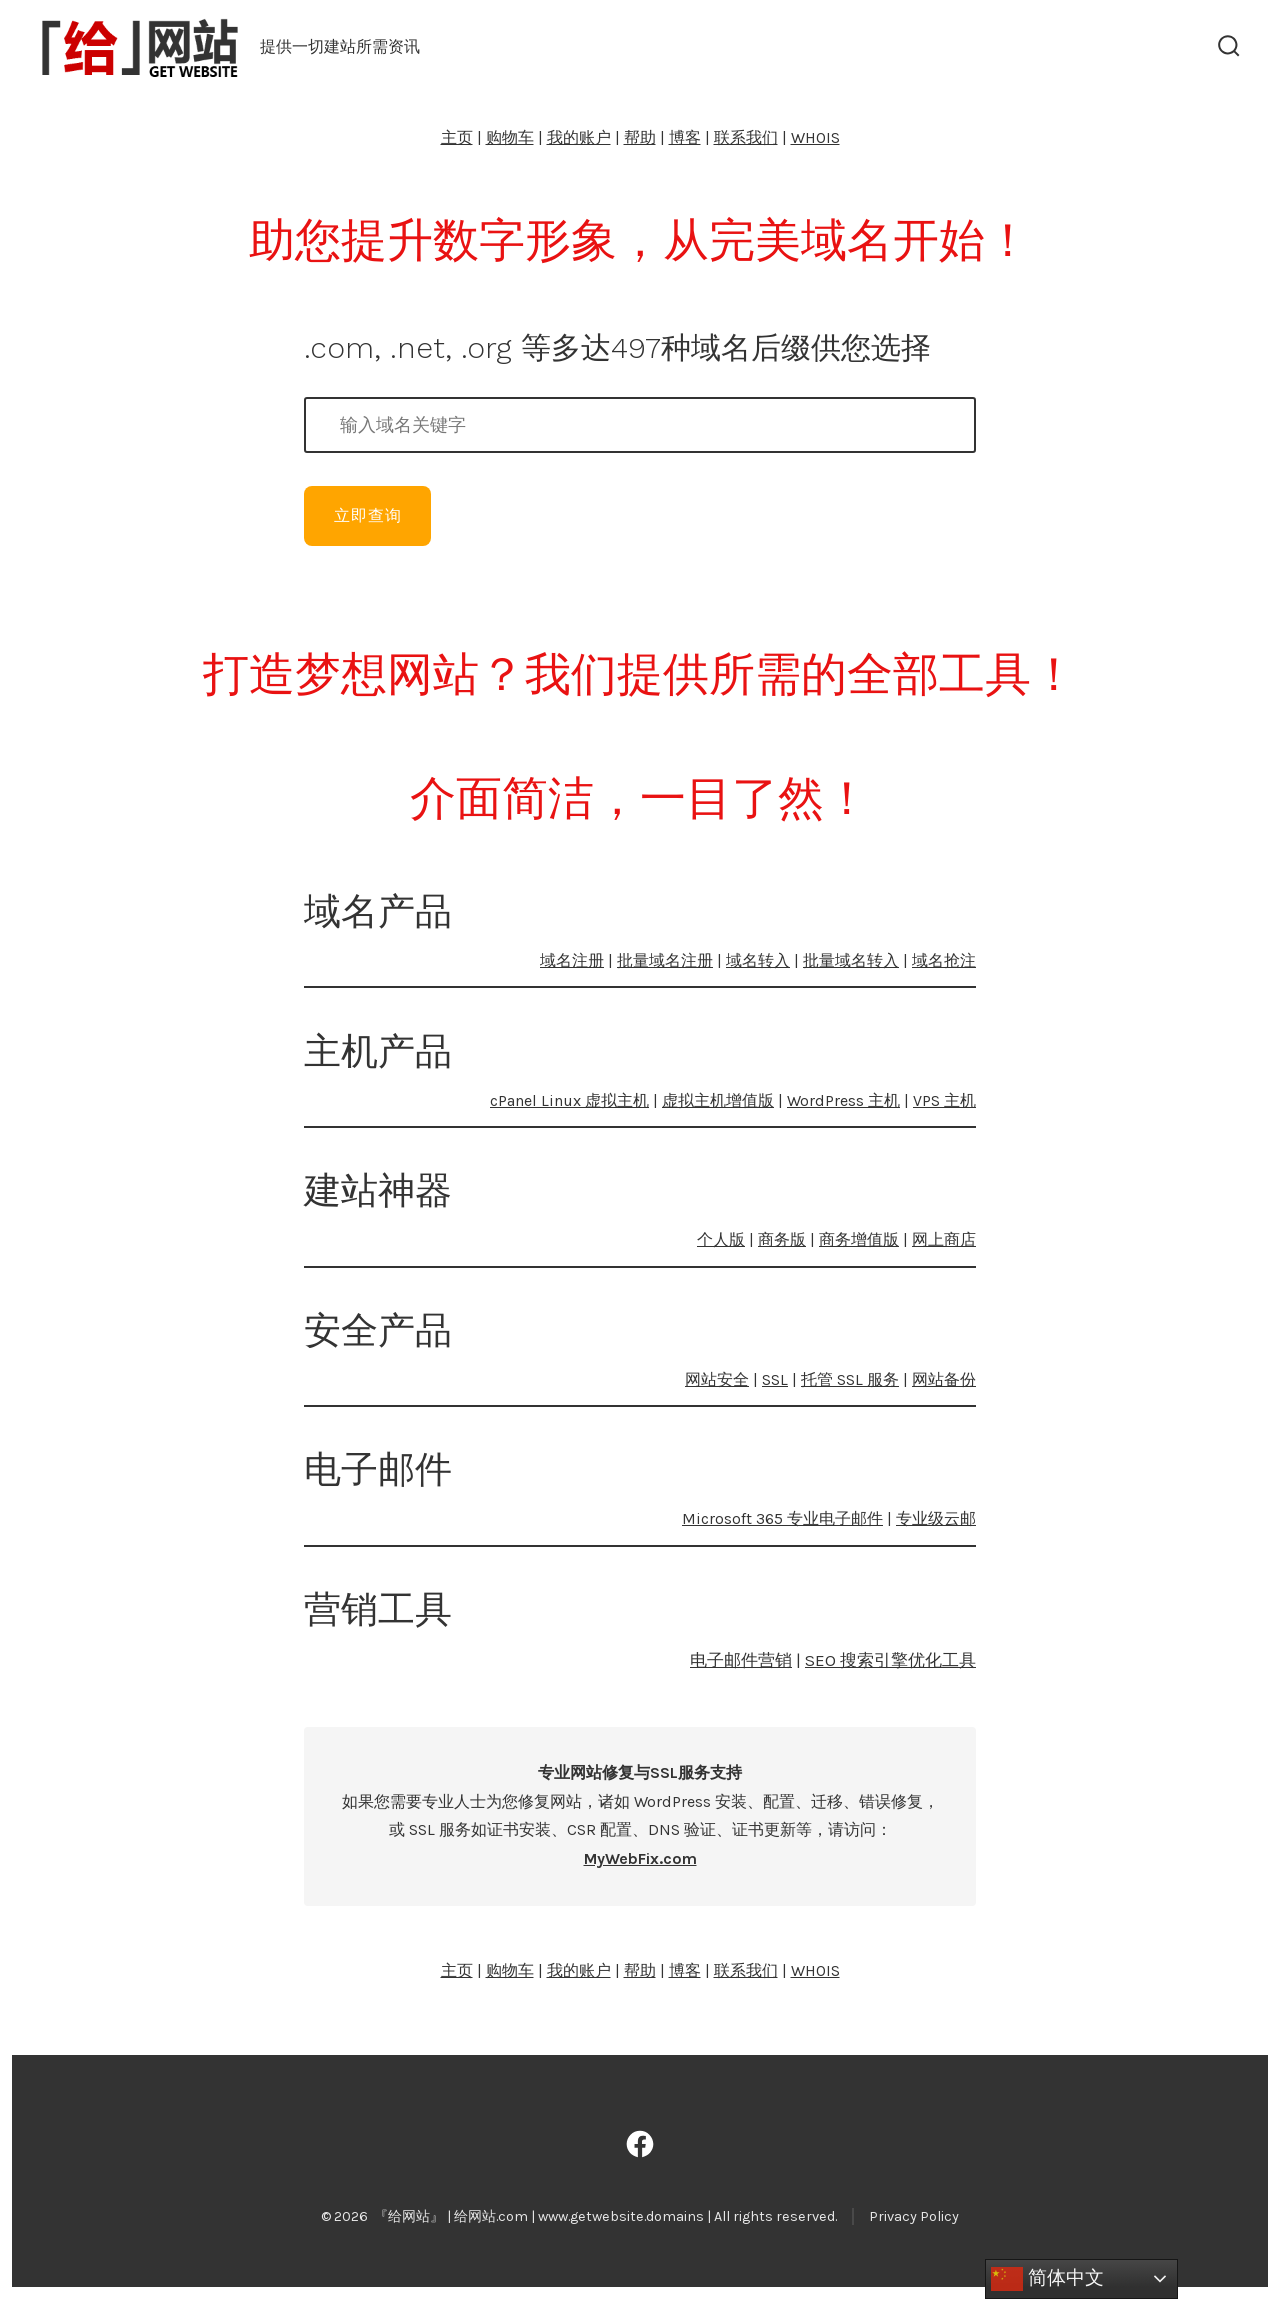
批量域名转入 (851, 960)
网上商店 (944, 1239)
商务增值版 (859, 1239)
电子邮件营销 (741, 1660)
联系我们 (746, 137)
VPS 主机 (944, 1100)
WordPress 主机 (843, 1100)
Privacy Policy (914, 2216)
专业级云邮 (936, 1518)
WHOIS (815, 137)
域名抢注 (944, 960)
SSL (775, 1379)
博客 (685, 137)
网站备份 (944, 1379)
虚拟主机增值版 (718, 1100)
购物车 (510, 137)
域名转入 (758, 960)
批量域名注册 (665, 960)
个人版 (721, 1239)
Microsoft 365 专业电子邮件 (782, 1518)
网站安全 (717, 1379)
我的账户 (579, 137)
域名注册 (572, 960)
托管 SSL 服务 (850, 1379)
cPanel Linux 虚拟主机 (569, 1100)
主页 (457, 137)
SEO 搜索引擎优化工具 (890, 1660)
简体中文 (1047, 2279)
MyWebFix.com (640, 1858)
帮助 (640, 137)
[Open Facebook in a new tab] (640, 2144)
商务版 (782, 1239)
